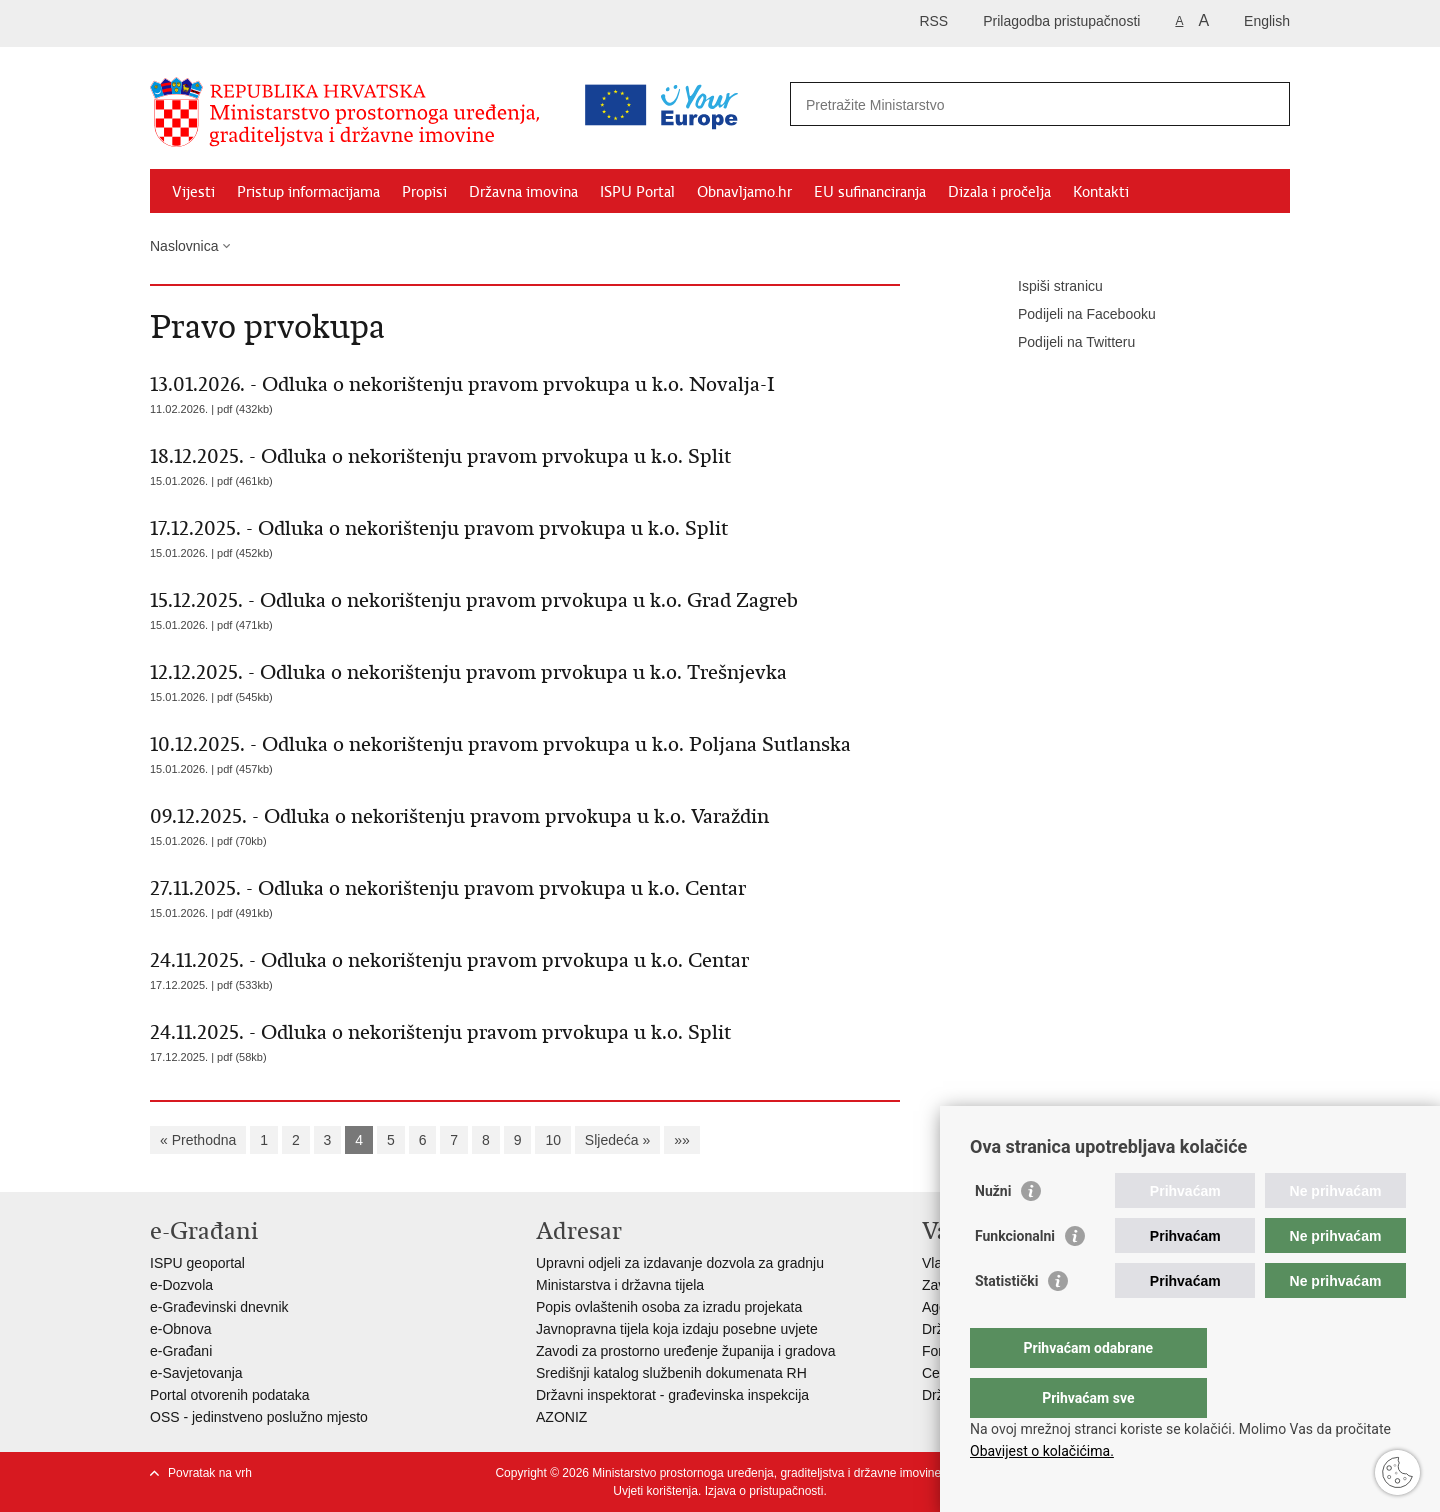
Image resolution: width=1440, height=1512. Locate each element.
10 (553, 1140)
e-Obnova (180, 1329)
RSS (933, 21)
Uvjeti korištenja (655, 1491)
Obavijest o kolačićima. (1042, 1451)
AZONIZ (561, 1417)
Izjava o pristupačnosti (764, 1491)
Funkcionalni (1015, 1276)
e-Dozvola (181, 1285)
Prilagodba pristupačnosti (1061, 21)
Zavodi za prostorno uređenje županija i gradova (686, 1351)
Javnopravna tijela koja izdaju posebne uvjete (677, 1329)
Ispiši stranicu (1046, 287)
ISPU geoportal (197, 1263)
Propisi (424, 192)
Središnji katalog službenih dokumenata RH (671, 1373)
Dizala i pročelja (999, 192)
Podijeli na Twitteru (1062, 343)
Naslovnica (184, 246)
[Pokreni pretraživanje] (1267, 104)
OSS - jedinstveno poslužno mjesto (259, 1417)
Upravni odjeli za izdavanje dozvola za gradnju (680, 1263)
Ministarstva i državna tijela (620, 1285)
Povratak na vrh (210, 1473)
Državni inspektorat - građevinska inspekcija (672, 1395)
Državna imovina (523, 192)
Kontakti (1101, 192)
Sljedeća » (617, 1140)
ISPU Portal (637, 192)
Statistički (1006, 1321)
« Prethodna (198, 1140)
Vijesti (193, 192)
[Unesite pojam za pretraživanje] (953, 104)
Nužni (993, 1231)
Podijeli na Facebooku (1073, 315)
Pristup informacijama (308, 192)
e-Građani (181, 1351)
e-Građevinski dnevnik (219, 1307)
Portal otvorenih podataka (230, 1395)
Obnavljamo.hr (744, 192)
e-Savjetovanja (196, 1373)
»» (682, 1140)
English (1267, 21)
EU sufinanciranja (870, 192)
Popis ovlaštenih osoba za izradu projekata (669, 1307)
